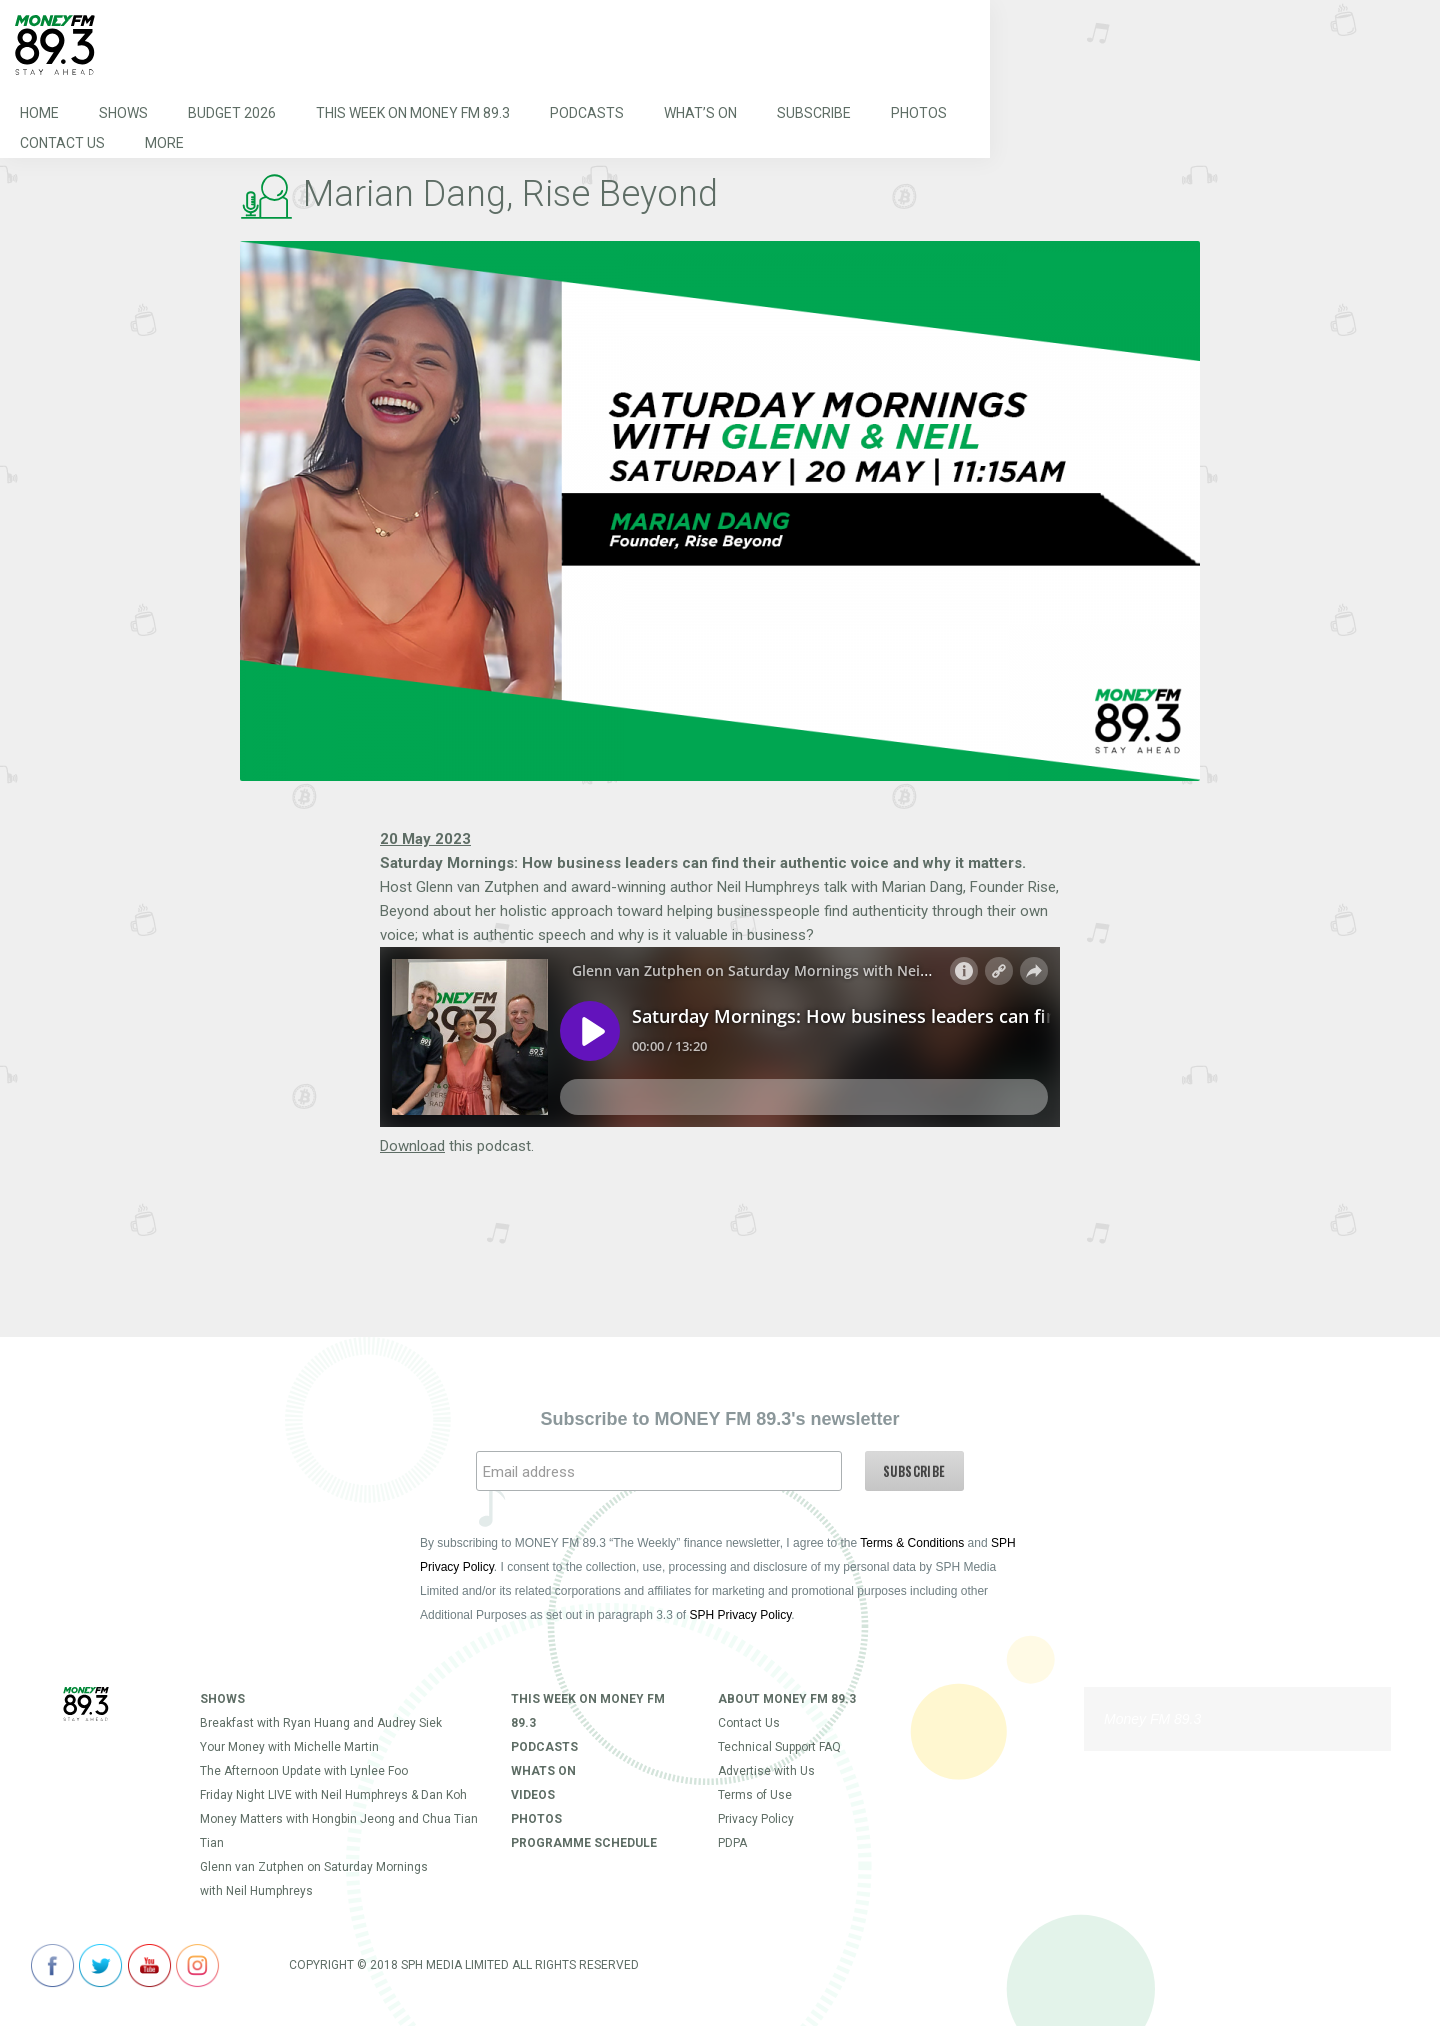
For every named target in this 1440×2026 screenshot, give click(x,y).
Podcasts (587, 114)
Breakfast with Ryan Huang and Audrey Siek (321, 1723)
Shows (123, 114)
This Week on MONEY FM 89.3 (413, 114)
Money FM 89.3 (1152, 1719)
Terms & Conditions (912, 1543)
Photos (919, 114)
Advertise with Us (766, 1771)
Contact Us (62, 144)
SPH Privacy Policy (741, 1615)
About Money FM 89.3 (787, 1699)
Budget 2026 (232, 114)
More (164, 144)
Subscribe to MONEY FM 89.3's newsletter (719, 1419)
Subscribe (814, 114)
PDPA (732, 1843)
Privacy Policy (756, 1819)
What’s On (700, 114)
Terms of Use (755, 1795)
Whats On (543, 1771)
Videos (533, 1795)
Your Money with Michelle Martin (289, 1747)
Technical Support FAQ (779, 1747)
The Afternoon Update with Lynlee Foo (304, 1771)
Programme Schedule (584, 1843)
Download (412, 1146)
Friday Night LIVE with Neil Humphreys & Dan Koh (333, 1795)
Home (39, 114)
